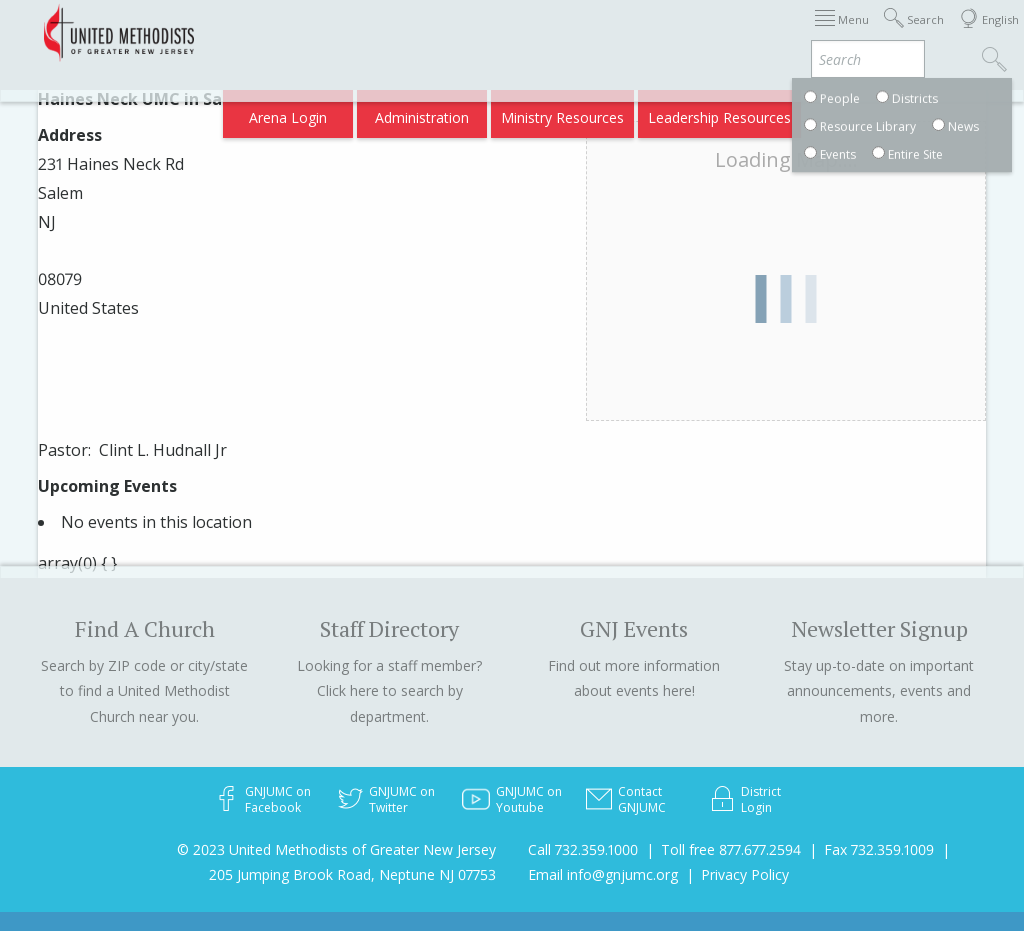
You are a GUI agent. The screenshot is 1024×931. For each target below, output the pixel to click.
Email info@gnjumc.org (603, 874)
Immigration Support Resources (519, 32)
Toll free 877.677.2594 (731, 849)
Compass (852, 111)
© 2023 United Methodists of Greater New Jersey (336, 849)
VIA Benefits (764, 111)
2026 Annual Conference (318, 32)
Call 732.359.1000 (583, 849)
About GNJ (674, 32)
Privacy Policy (745, 874)
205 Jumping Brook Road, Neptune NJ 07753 (352, 874)
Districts (752, 32)
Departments (840, 32)
